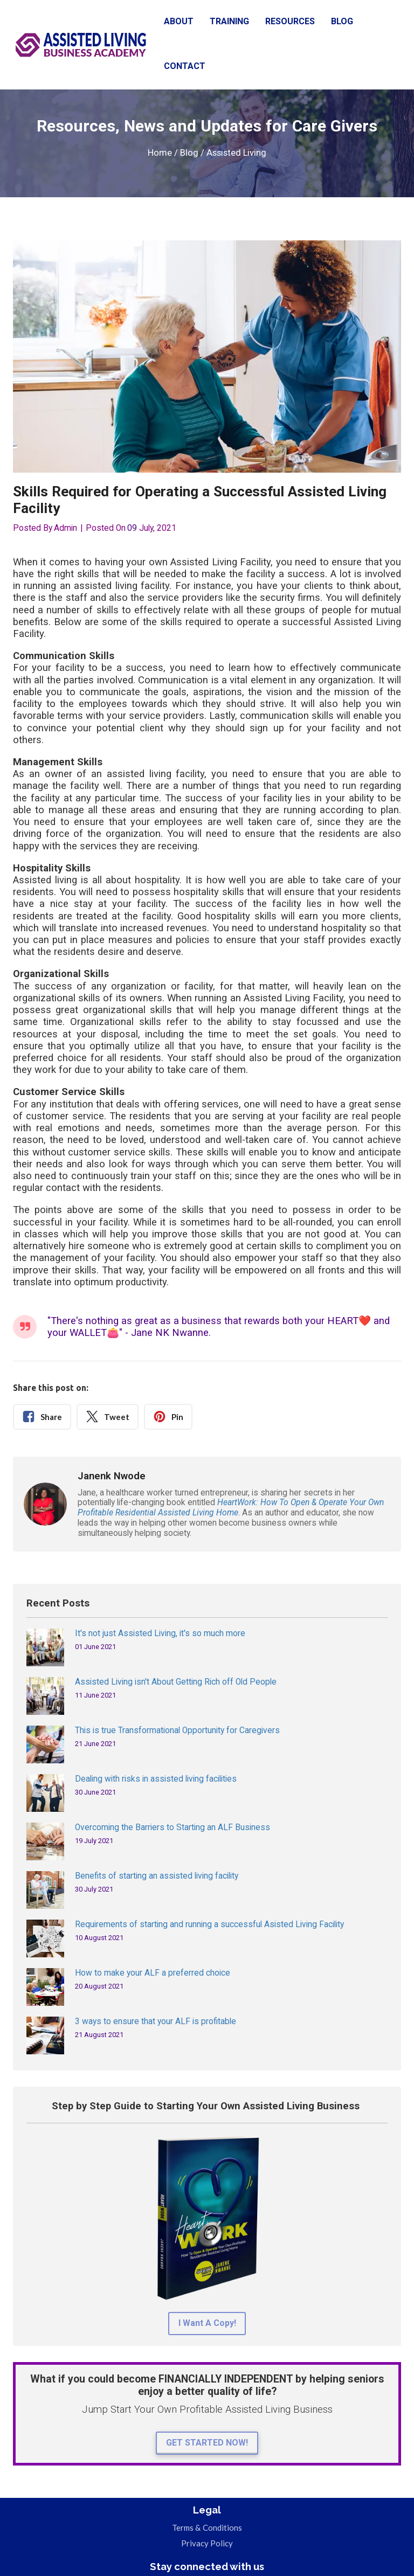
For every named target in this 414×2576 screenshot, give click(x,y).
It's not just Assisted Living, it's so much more (160, 1633)
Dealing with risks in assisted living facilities (156, 1779)
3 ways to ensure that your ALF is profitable (155, 2021)
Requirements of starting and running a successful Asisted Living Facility (209, 1924)
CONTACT (184, 66)
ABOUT (179, 21)
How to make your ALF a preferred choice (152, 1973)
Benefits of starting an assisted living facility (156, 1876)
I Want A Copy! (207, 2323)
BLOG (342, 21)
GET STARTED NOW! (207, 2442)
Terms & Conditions (207, 2527)
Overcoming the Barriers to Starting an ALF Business (172, 1827)
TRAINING (229, 21)
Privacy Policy (207, 2543)
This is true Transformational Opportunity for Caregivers (177, 1730)
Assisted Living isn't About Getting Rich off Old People (176, 1682)
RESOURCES (290, 21)
